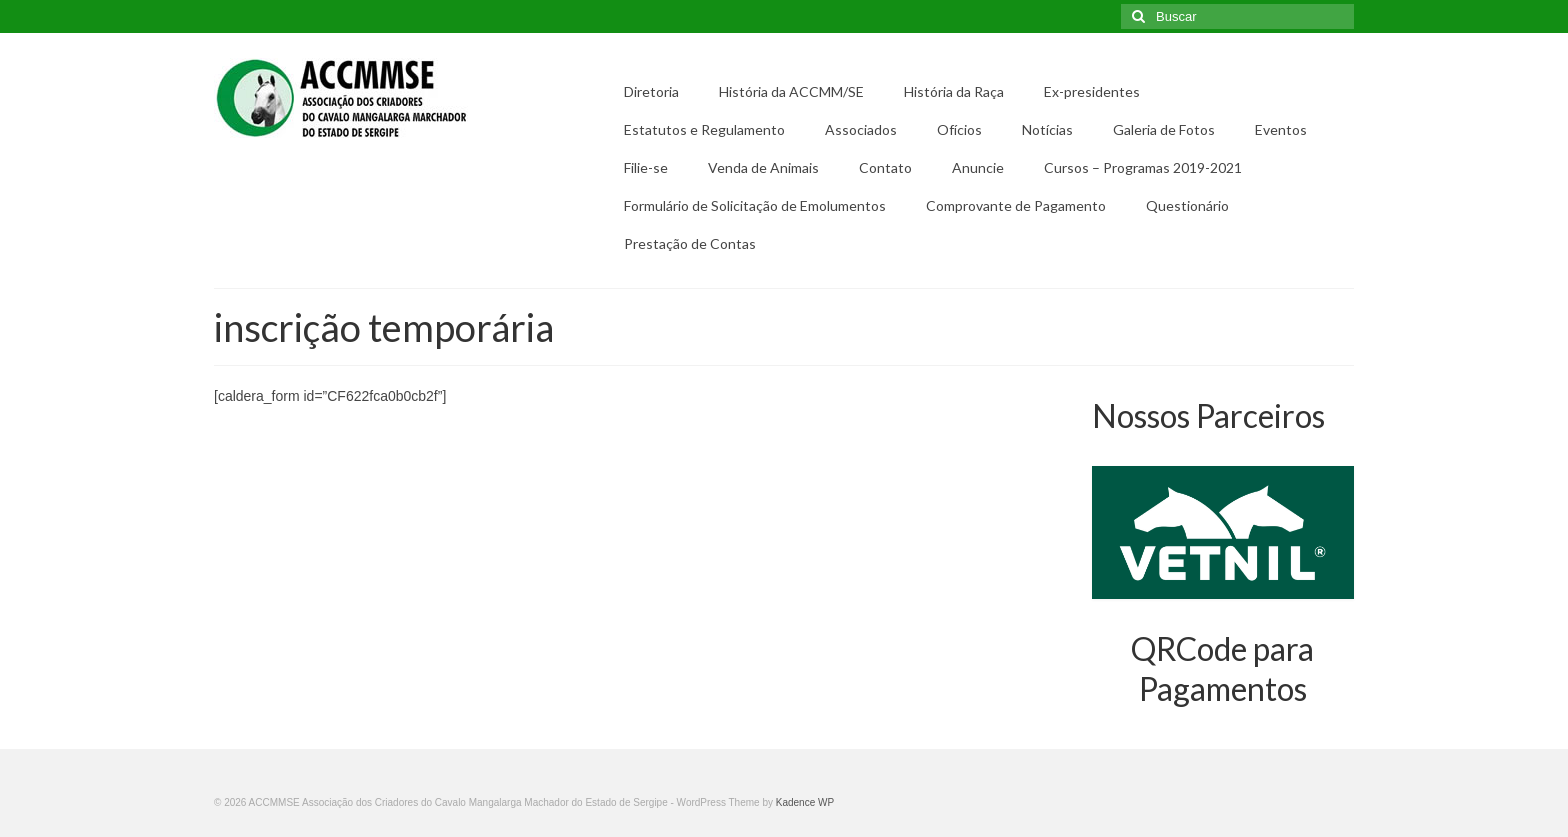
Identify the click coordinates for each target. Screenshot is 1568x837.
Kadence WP (805, 802)
